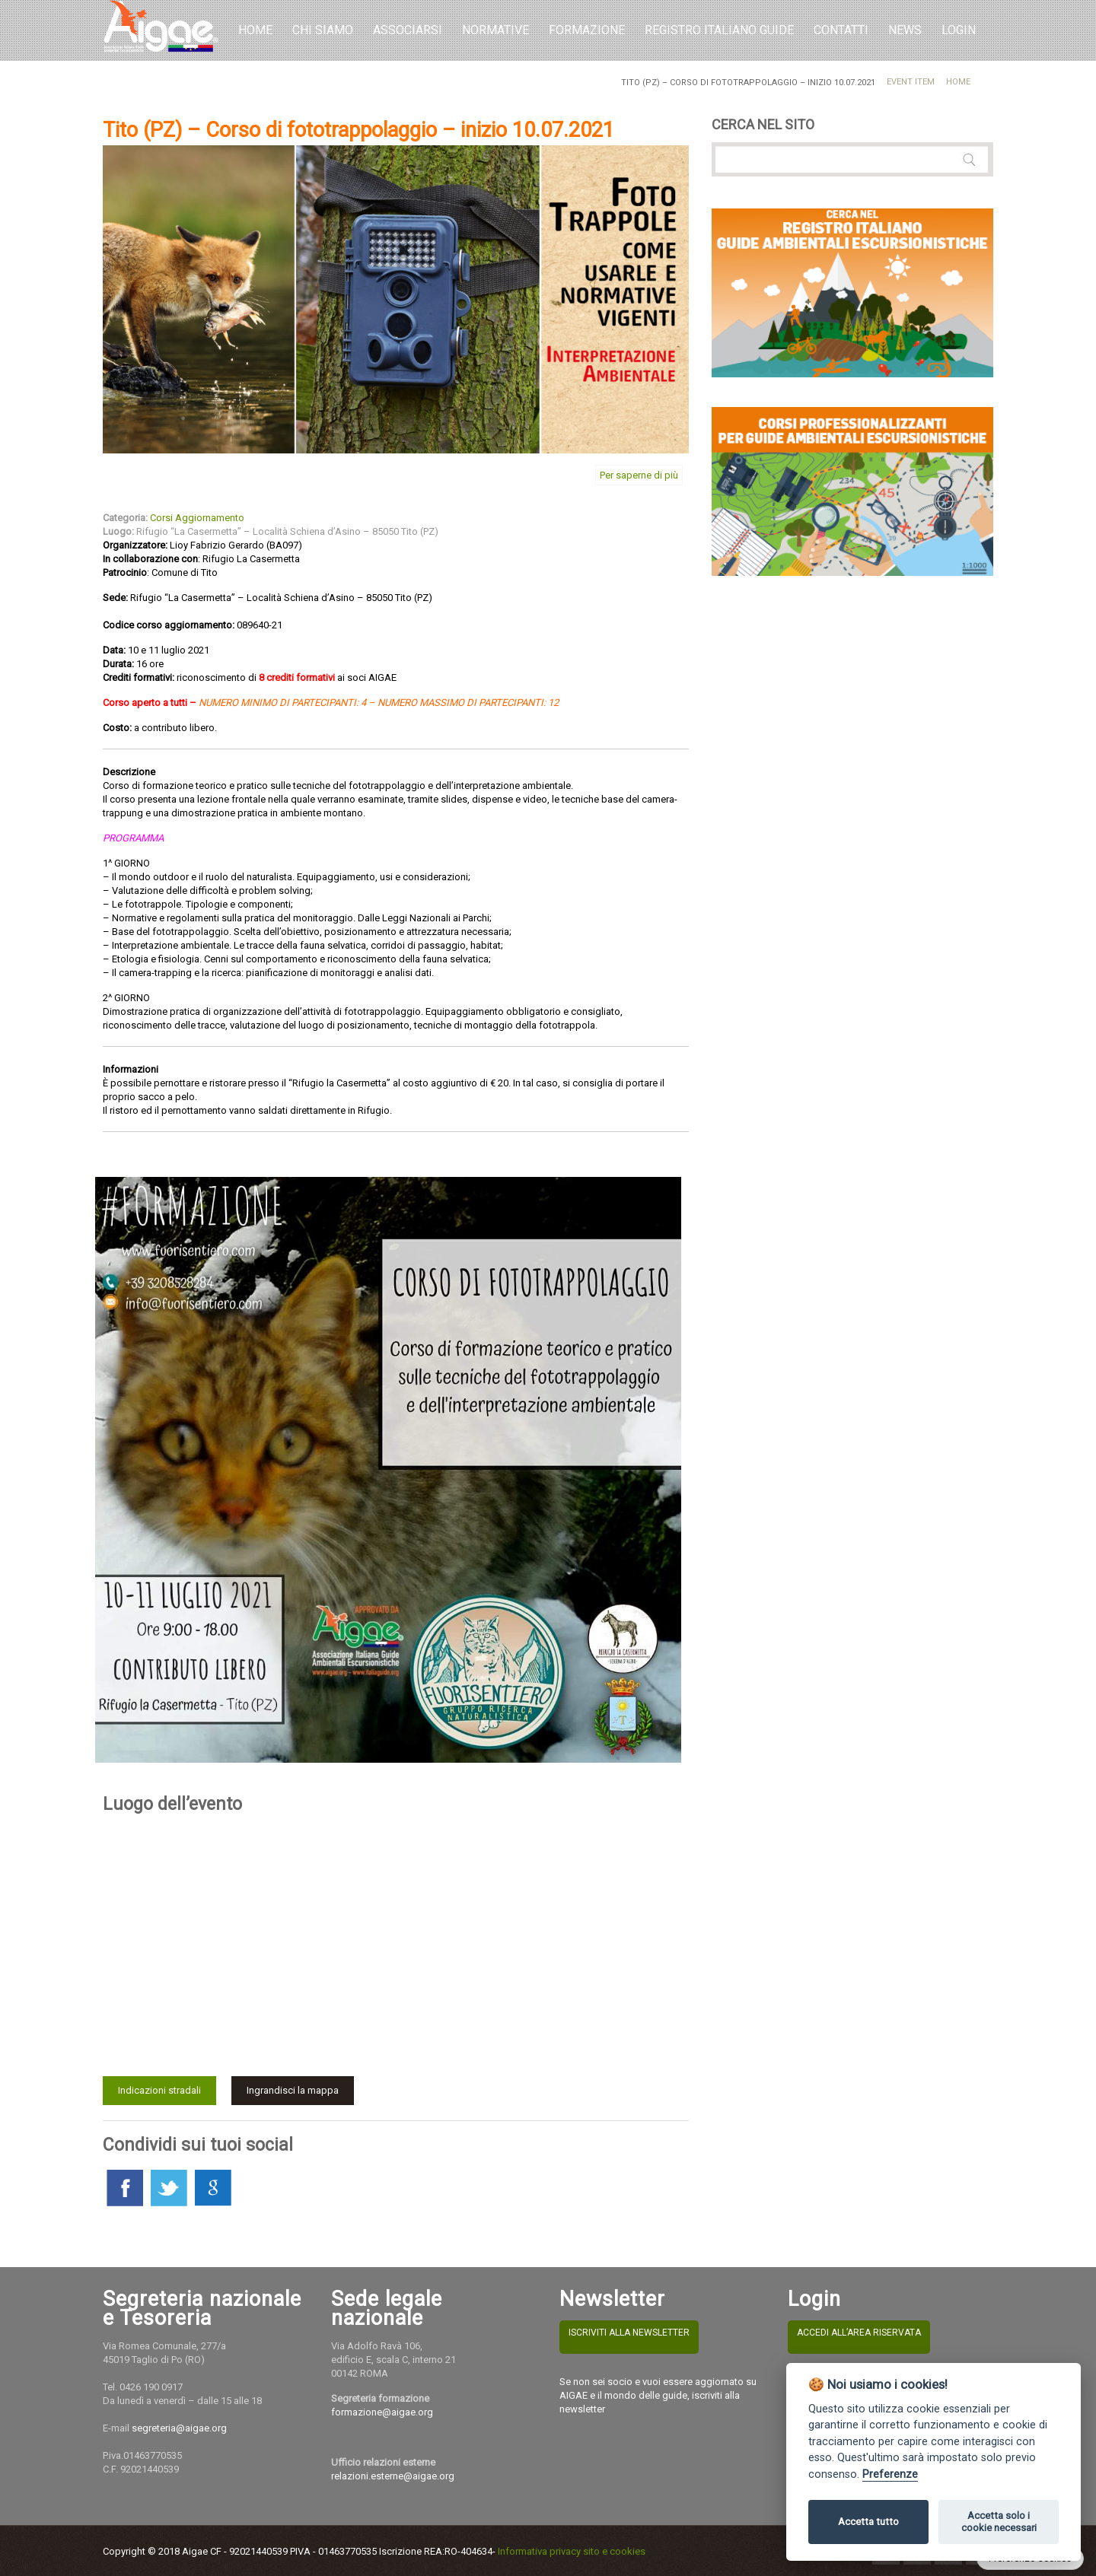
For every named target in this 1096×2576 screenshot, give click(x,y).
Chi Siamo (322, 30)
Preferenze (890, 2474)
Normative (495, 30)
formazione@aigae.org (382, 2412)
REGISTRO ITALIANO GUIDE (719, 30)
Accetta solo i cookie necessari (999, 2521)
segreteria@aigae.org (179, 2428)
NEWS (905, 30)
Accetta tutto (868, 2521)
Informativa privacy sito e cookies (571, 2551)
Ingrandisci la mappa (293, 2090)
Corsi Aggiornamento (197, 517)
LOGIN (958, 30)
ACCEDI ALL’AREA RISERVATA (859, 2332)
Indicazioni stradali (159, 2090)
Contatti (841, 30)
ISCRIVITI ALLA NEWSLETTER (629, 2332)
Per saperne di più (639, 475)
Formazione (587, 30)
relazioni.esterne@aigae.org (392, 2476)
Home (255, 30)
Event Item (911, 82)
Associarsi (407, 30)
